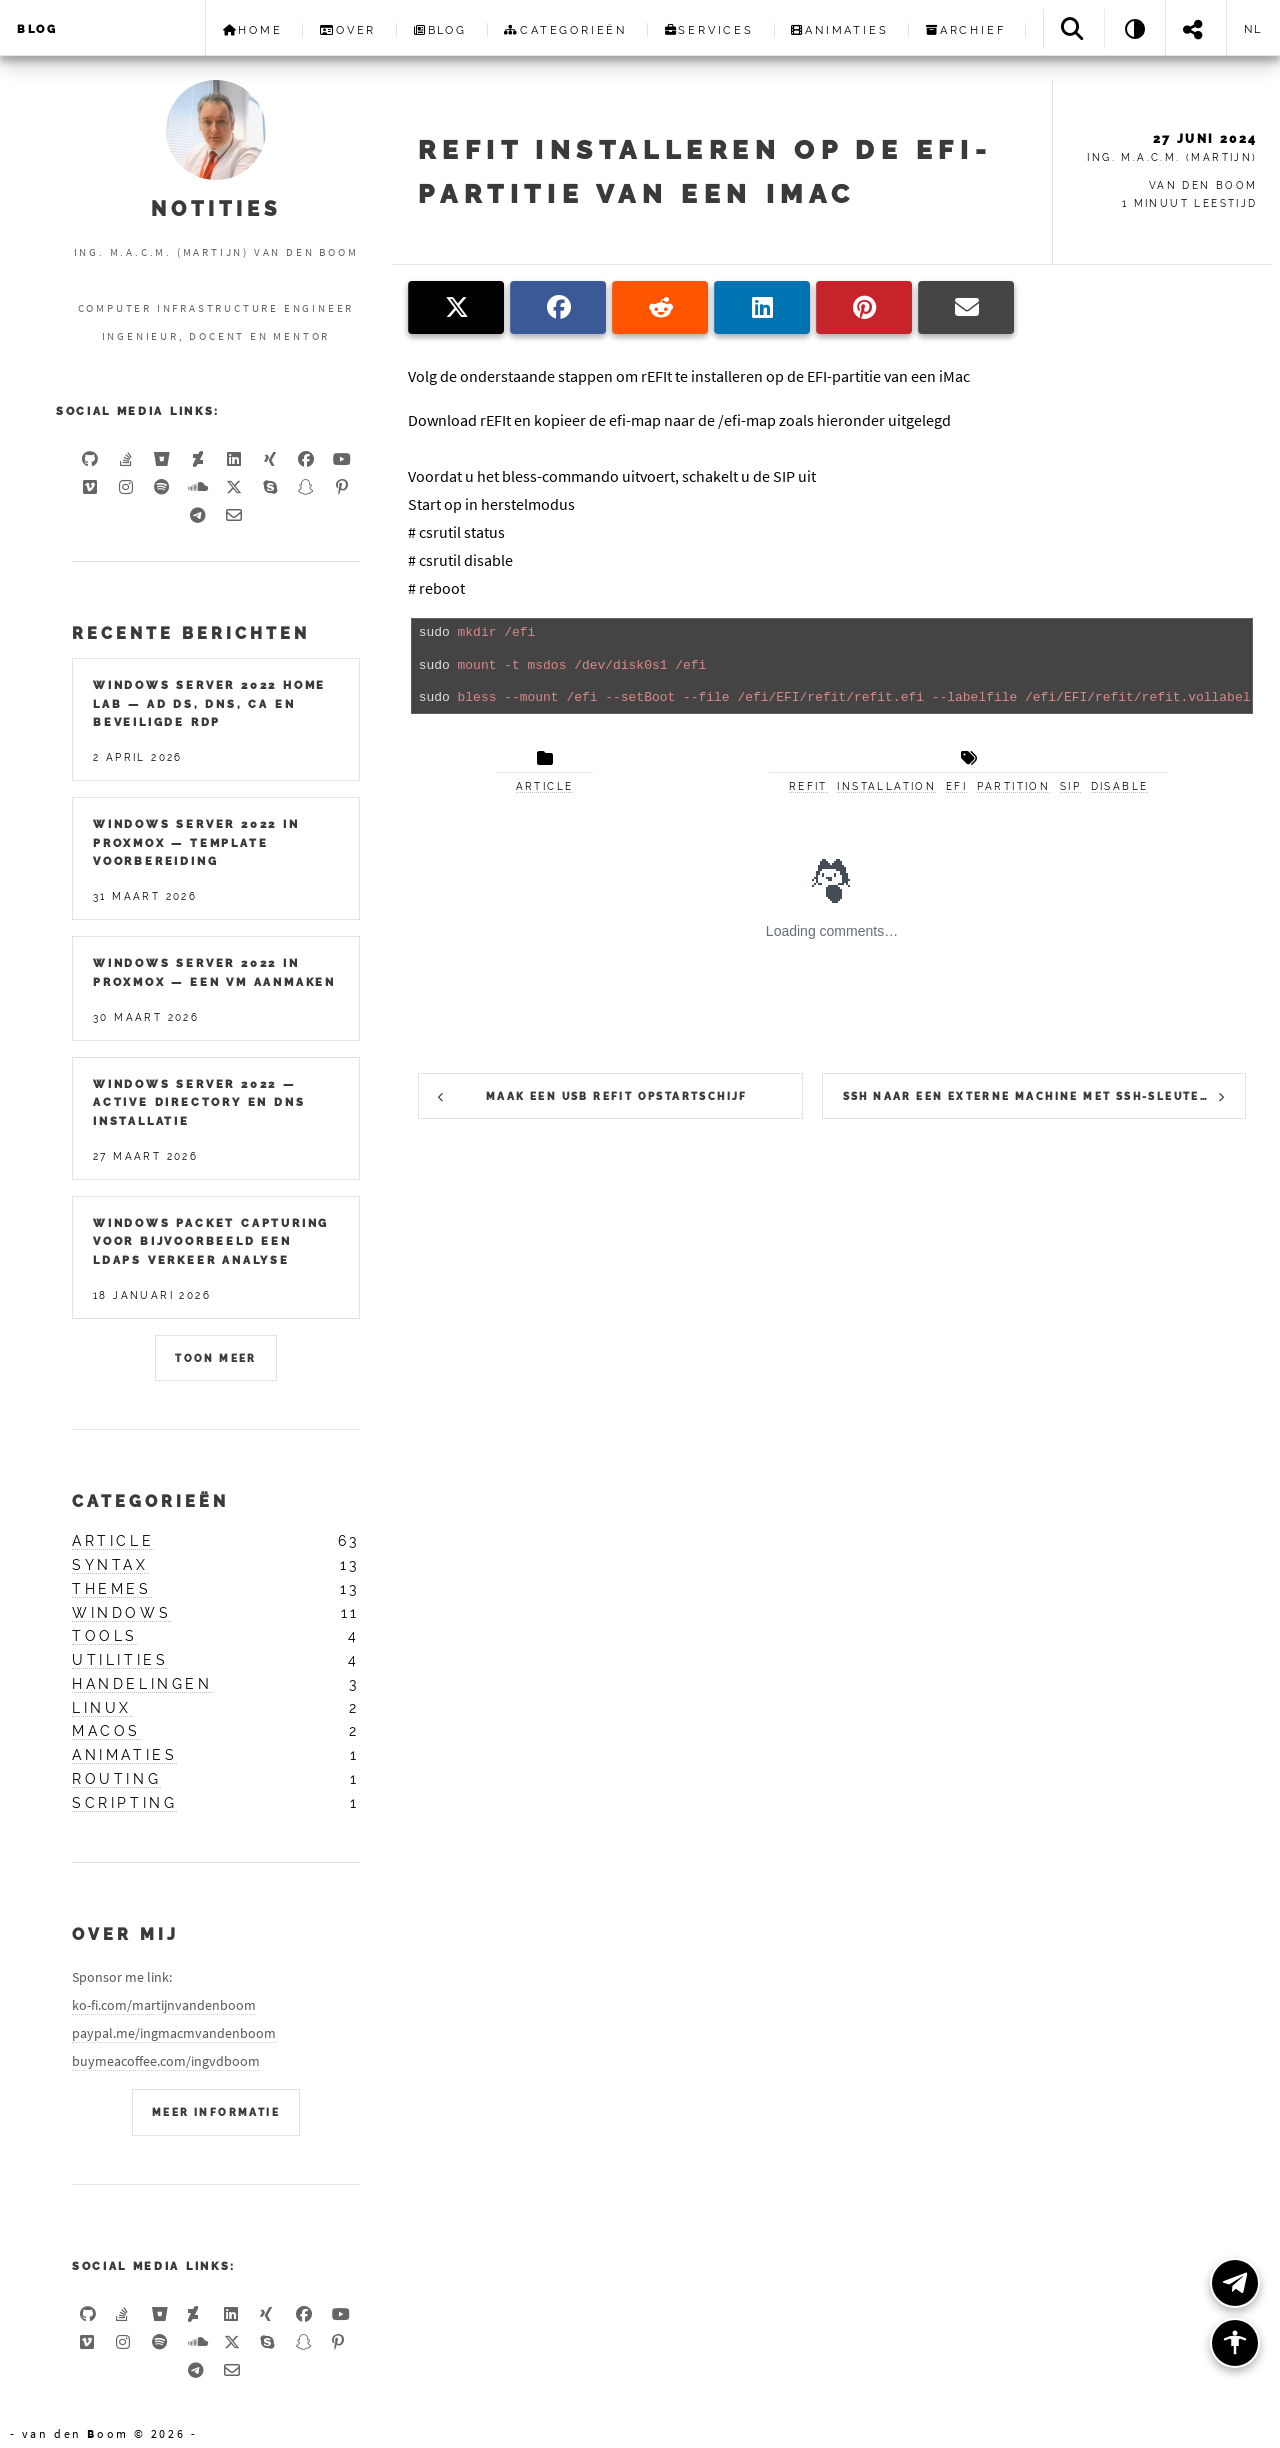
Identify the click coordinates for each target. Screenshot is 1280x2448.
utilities (120, 1660)
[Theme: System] (1134, 28)
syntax (110, 1565)
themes (112, 1589)
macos (106, 1731)
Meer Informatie (216, 2112)
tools (105, 1636)
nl (1254, 29)
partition (1014, 786)
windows (121, 1613)
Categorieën (565, 30)
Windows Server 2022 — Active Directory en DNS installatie (199, 1102)
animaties (124, 1755)
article (545, 786)
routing (116, 1779)
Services (709, 30)
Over (348, 30)
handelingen (142, 1684)
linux (102, 1708)
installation (886, 786)
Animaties (839, 30)
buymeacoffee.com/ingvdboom (166, 2061)
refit (808, 786)
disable (1120, 786)
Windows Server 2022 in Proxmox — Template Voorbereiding (196, 842)
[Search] (1073, 28)
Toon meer (216, 1358)
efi (956, 786)
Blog (37, 29)
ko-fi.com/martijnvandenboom (164, 2005)
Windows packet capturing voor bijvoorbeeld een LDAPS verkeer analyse (211, 1241)
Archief (965, 30)
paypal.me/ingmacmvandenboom (174, 2033)
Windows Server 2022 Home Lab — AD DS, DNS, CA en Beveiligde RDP (209, 703)
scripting (124, 1803)
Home (253, 30)
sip (1070, 786)
